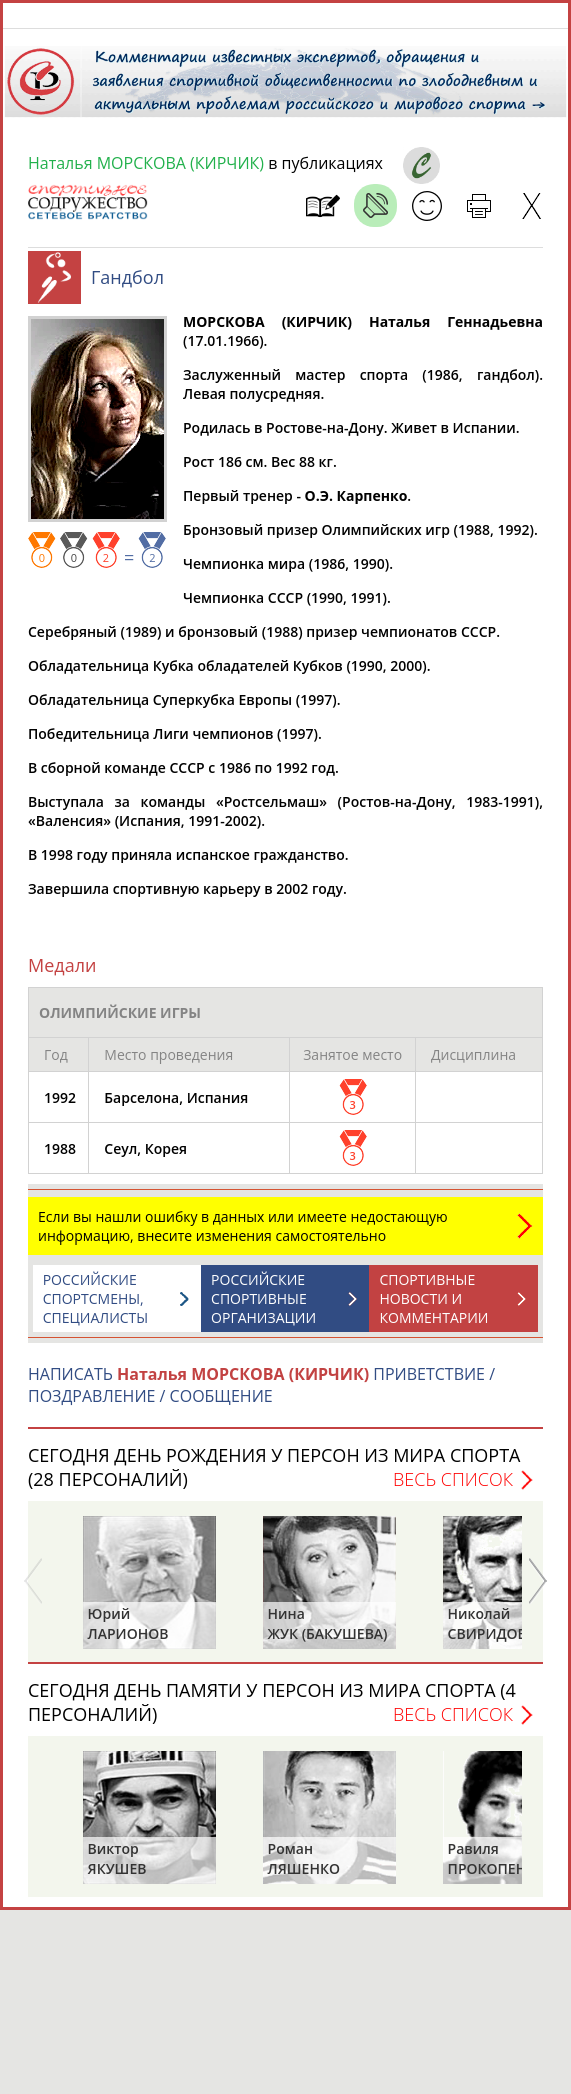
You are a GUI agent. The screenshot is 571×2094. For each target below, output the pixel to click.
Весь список (453, 1489)
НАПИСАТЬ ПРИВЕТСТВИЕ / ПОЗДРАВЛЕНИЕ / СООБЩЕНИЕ (261, 1395)
